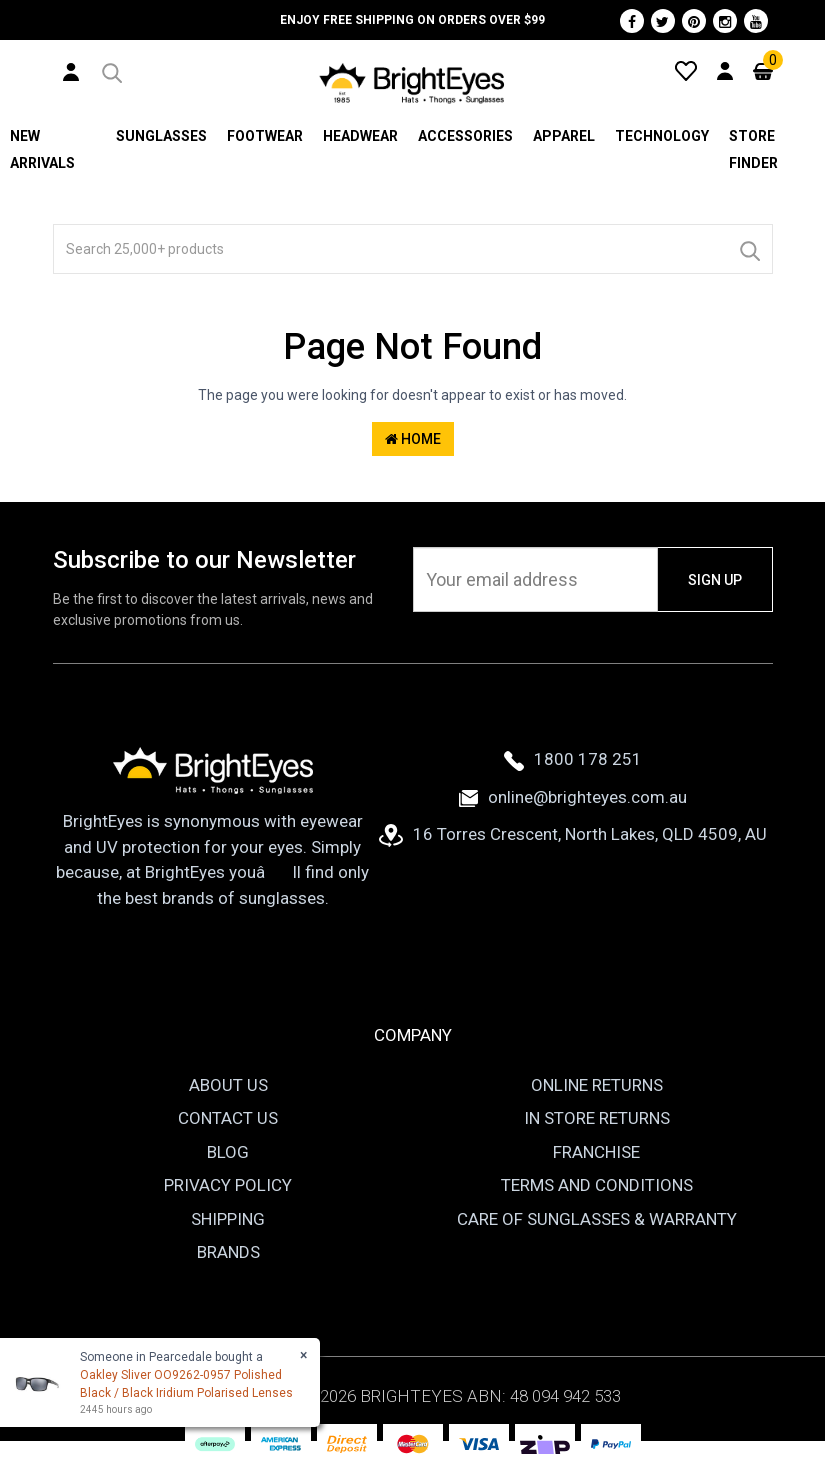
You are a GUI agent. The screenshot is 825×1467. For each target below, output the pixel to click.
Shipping (228, 1219)
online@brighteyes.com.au (573, 797)
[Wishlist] (686, 70)
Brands (228, 1252)
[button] (110, 70)
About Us (228, 1085)
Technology (662, 136)
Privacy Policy (228, 1185)
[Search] (749, 249)
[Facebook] (632, 21)
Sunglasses (161, 136)
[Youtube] (756, 21)
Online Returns (597, 1085)
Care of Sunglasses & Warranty (597, 1219)
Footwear (265, 136)
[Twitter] (663, 21)
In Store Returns (597, 1118)
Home (413, 439)
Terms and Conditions (597, 1185)
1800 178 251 (573, 759)
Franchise (596, 1152)
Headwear (360, 136)
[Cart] (763, 70)
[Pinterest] (694, 21)
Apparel (564, 136)
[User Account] (71, 71)
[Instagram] (725, 21)
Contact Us (228, 1118)
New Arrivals (42, 149)
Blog (228, 1152)
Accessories (465, 136)
